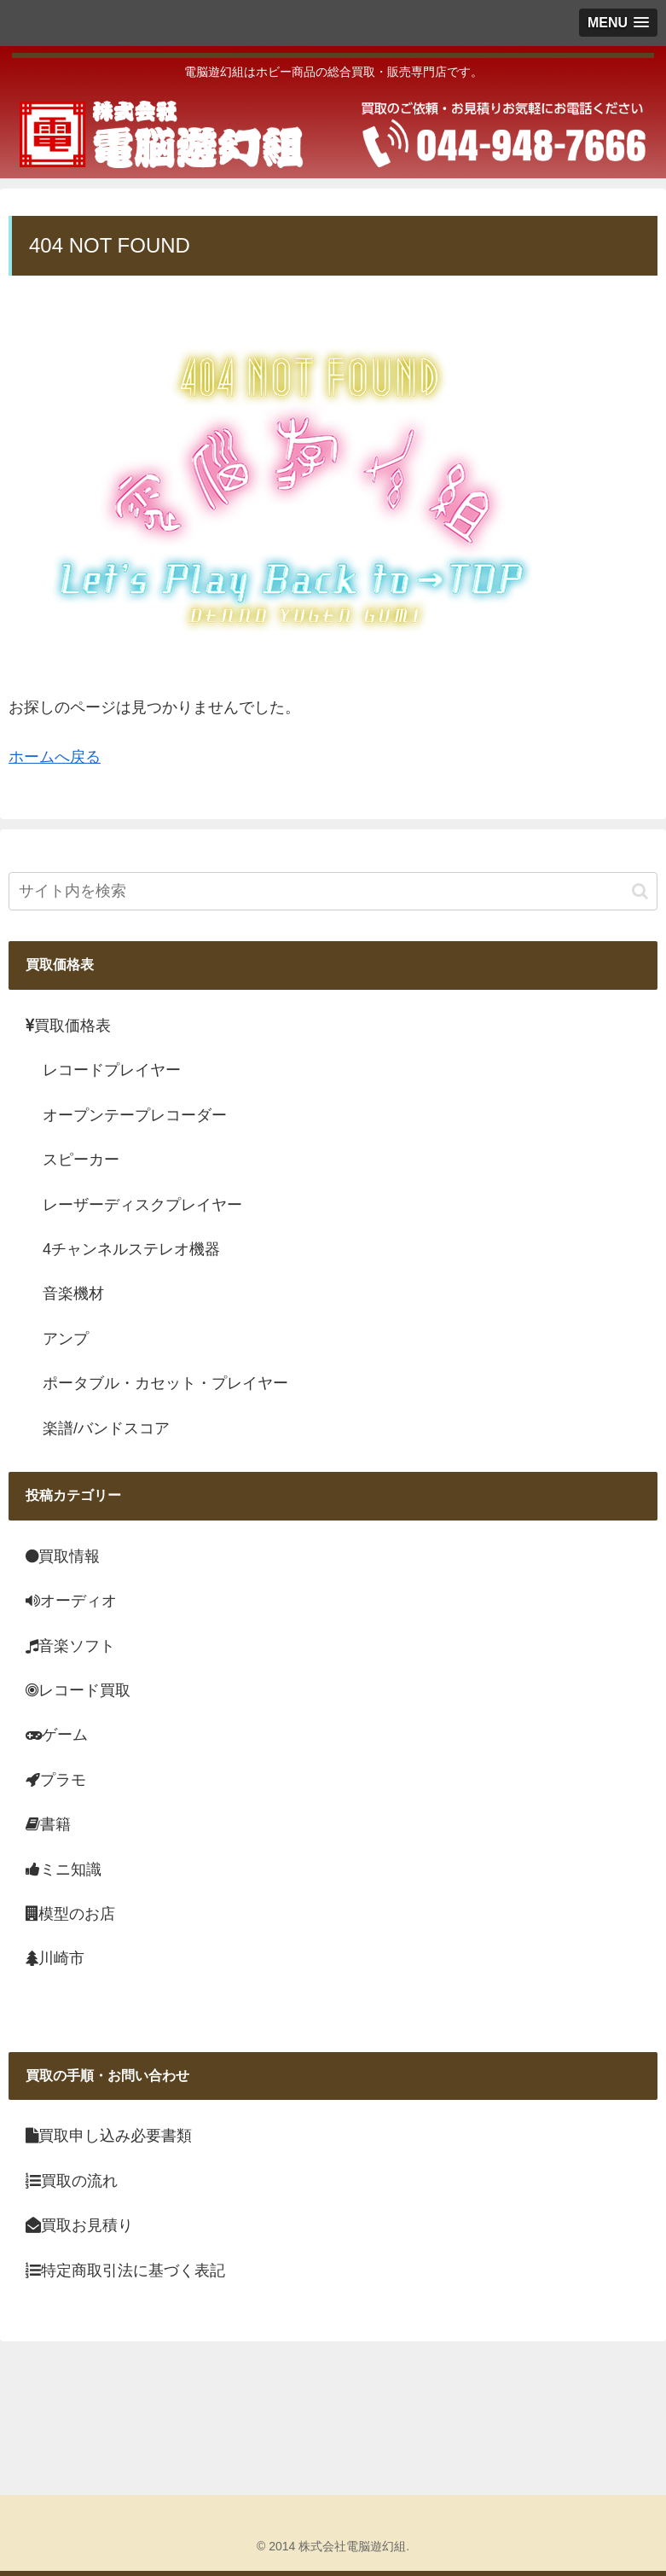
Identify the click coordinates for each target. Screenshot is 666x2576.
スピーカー (81, 1159)
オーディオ (71, 1600)
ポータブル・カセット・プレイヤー (165, 1383)
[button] (640, 891)
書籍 (48, 1824)
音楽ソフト (70, 1645)
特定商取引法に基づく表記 (125, 2270)
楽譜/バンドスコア (106, 1428)
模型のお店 (70, 1913)
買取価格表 (68, 1025)
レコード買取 (78, 1690)
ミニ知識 (63, 1869)
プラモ (56, 1779)
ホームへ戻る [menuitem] (55, 756)
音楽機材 (73, 1293)
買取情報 (63, 1556)
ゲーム (57, 1734)
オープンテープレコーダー (135, 1115)
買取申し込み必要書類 (109, 2135)
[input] (333, 891)
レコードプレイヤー (112, 1070)
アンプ (66, 1338)
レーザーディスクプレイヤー (142, 1204)
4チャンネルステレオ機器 (131, 1249)
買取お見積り (79, 2225)
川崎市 (55, 1958)
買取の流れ (72, 2180)
